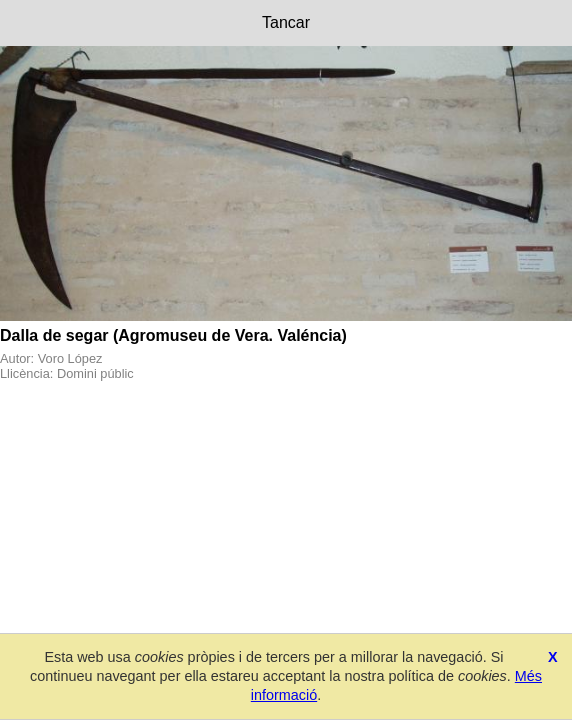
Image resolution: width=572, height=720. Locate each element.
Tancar (286, 22)
